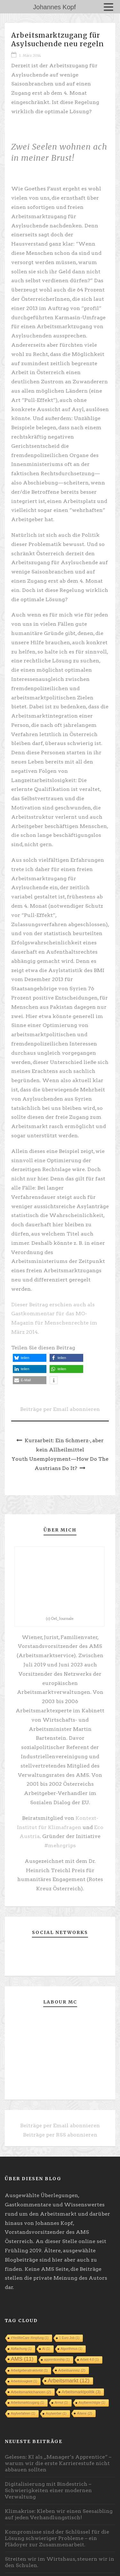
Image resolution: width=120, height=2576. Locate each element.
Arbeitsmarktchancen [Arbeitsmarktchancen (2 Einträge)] (31, 2392)
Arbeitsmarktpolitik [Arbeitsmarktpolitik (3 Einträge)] (81, 2392)
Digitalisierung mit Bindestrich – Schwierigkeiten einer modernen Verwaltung (48, 2490)
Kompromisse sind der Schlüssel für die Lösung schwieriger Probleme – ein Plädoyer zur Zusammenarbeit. (57, 2538)
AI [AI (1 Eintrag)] (46, 2349)
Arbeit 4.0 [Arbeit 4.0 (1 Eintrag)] (89, 2359)
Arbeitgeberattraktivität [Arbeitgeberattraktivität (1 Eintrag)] (29, 2370)
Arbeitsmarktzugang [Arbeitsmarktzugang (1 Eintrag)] (27, 2402)
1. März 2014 (30, 55)
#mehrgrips (60, 1845)
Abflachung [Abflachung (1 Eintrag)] (21, 2349)
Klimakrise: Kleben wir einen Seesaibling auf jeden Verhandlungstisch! (59, 2514)
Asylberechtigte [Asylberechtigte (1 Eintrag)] (92, 2402)
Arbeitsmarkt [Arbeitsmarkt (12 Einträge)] (68, 2381)
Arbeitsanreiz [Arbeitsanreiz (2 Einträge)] (71, 2370)
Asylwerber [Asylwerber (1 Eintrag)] (56, 2413)
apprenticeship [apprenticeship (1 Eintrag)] (57, 2359)
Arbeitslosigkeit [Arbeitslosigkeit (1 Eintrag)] (24, 2381)
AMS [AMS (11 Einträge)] (22, 2359)
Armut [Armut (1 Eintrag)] (61, 2402)
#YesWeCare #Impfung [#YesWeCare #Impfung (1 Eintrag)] (30, 2338)
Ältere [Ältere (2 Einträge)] (84, 2413)
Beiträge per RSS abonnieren (60, 2135)
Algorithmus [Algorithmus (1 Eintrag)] (72, 2349)
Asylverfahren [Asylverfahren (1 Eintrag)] (23, 2413)
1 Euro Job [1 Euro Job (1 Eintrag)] (69, 2338)
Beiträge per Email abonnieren (60, 1409)
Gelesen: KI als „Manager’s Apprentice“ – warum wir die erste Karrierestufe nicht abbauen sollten (58, 2463)
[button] (29, 1358)
